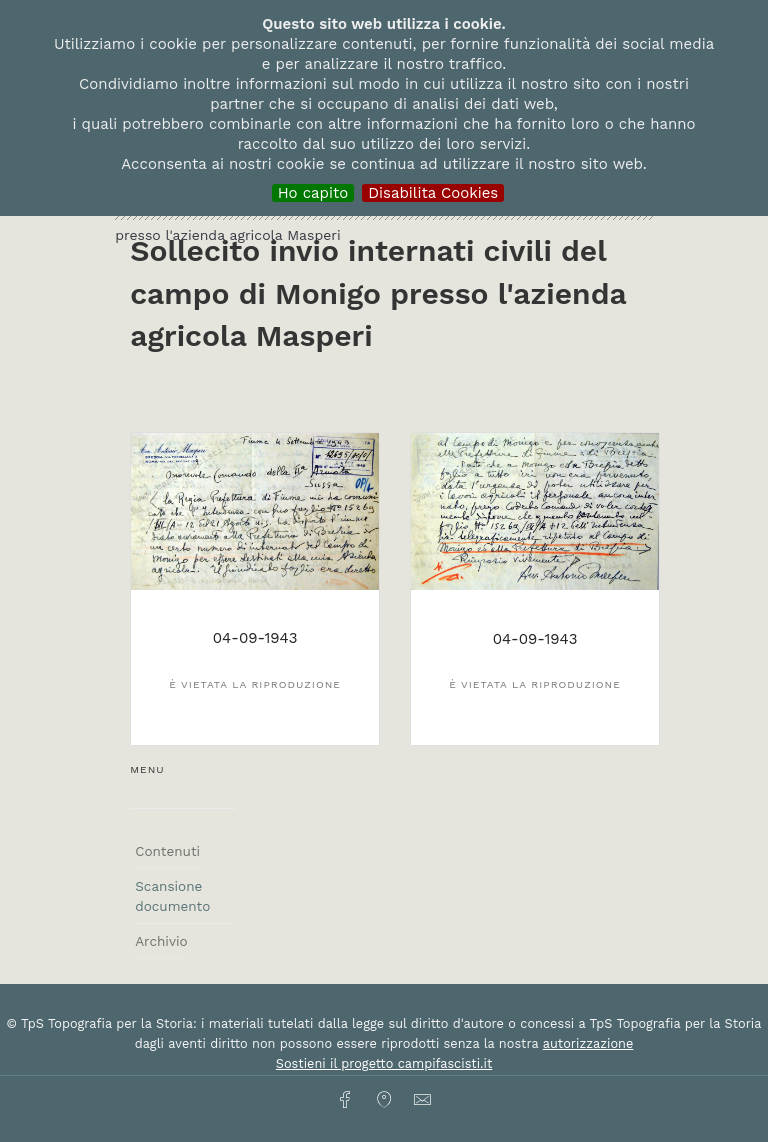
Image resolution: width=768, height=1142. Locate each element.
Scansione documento (172, 896)
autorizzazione (588, 1043)
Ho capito (313, 193)
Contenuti (167, 851)
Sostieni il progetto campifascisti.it (384, 1063)
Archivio (161, 941)
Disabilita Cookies (433, 193)
